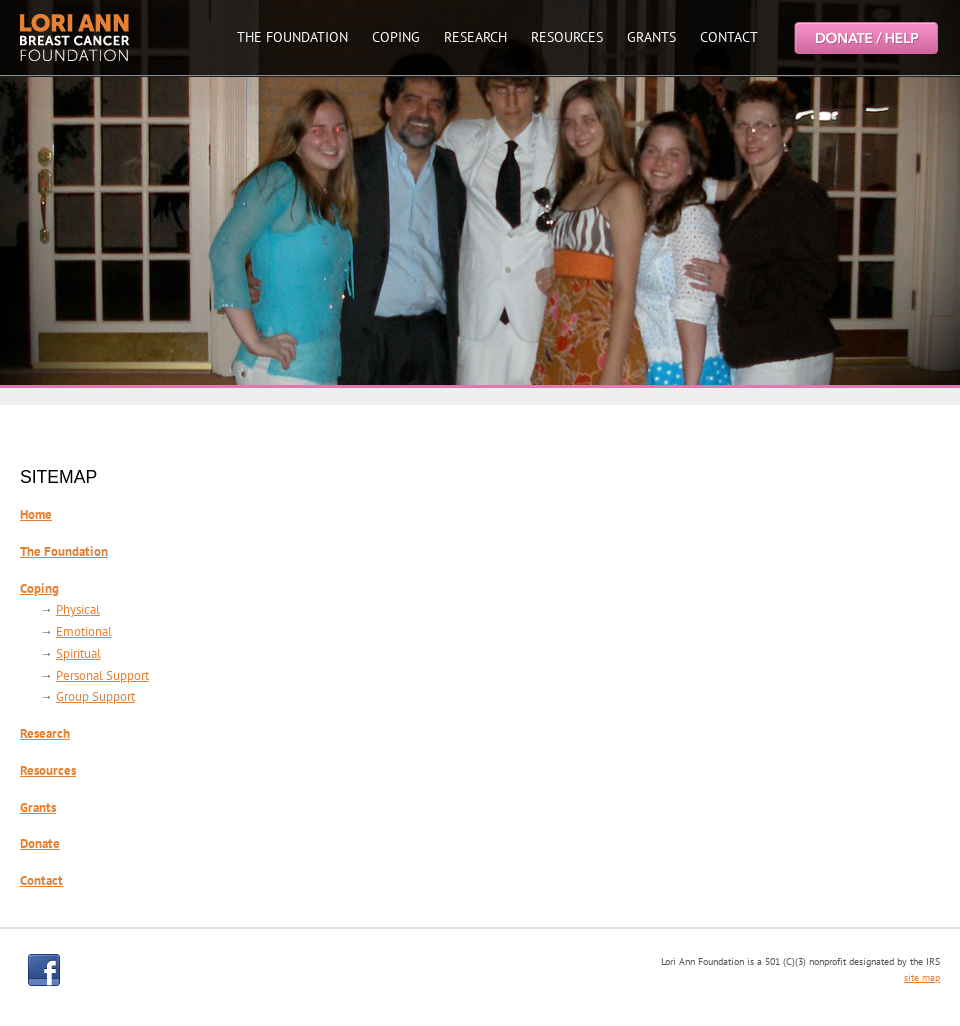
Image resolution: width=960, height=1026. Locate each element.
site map (922, 977)
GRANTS (651, 37)
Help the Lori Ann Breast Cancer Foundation (865, 37)
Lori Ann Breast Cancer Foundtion (75, 37)
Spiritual (78, 653)
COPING (396, 37)
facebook (44, 970)
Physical (78, 609)
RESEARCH (475, 37)
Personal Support (102, 675)
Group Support (95, 696)
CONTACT (729, 37)
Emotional (84, 631)
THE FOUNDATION (292, 37)
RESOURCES (567, 37)
